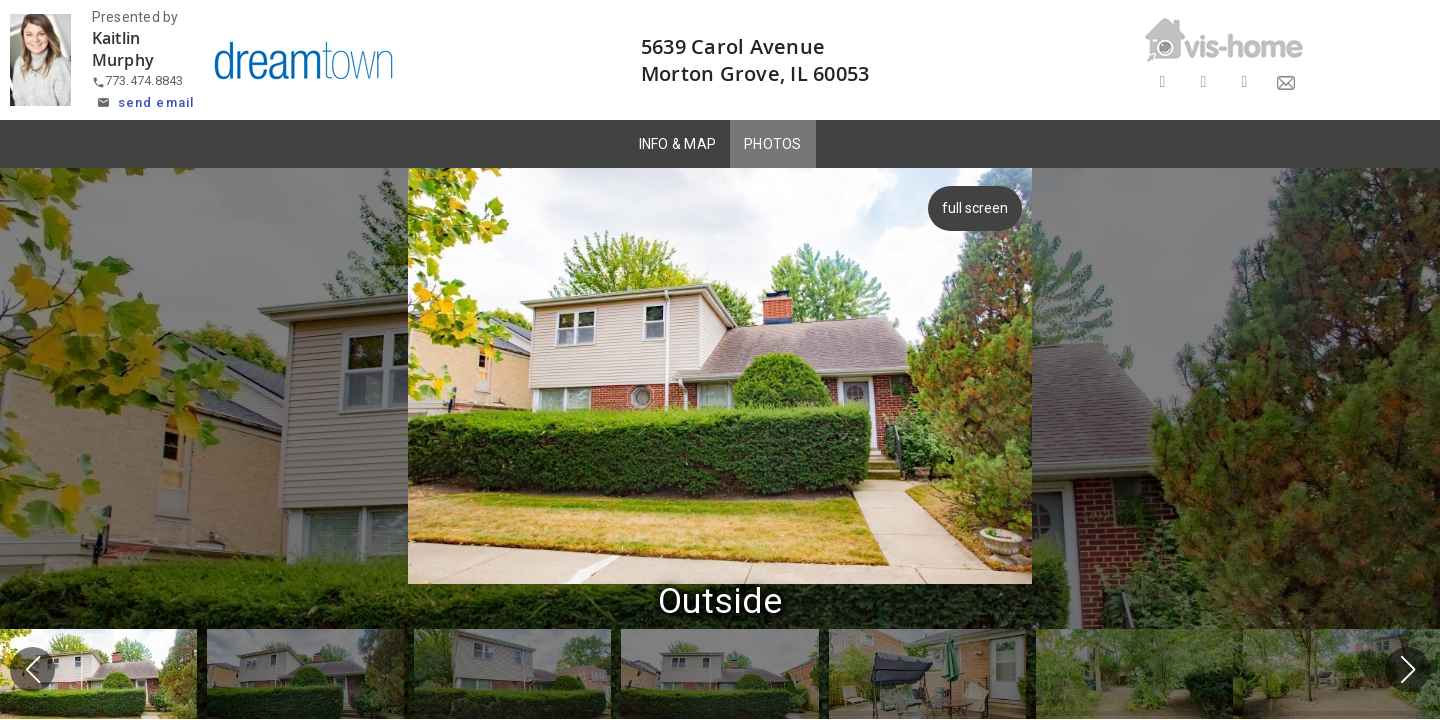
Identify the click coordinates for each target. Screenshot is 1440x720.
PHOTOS (773, 144)
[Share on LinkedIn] (1244, 82)
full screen (972, 208)
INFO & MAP (678, 144)
